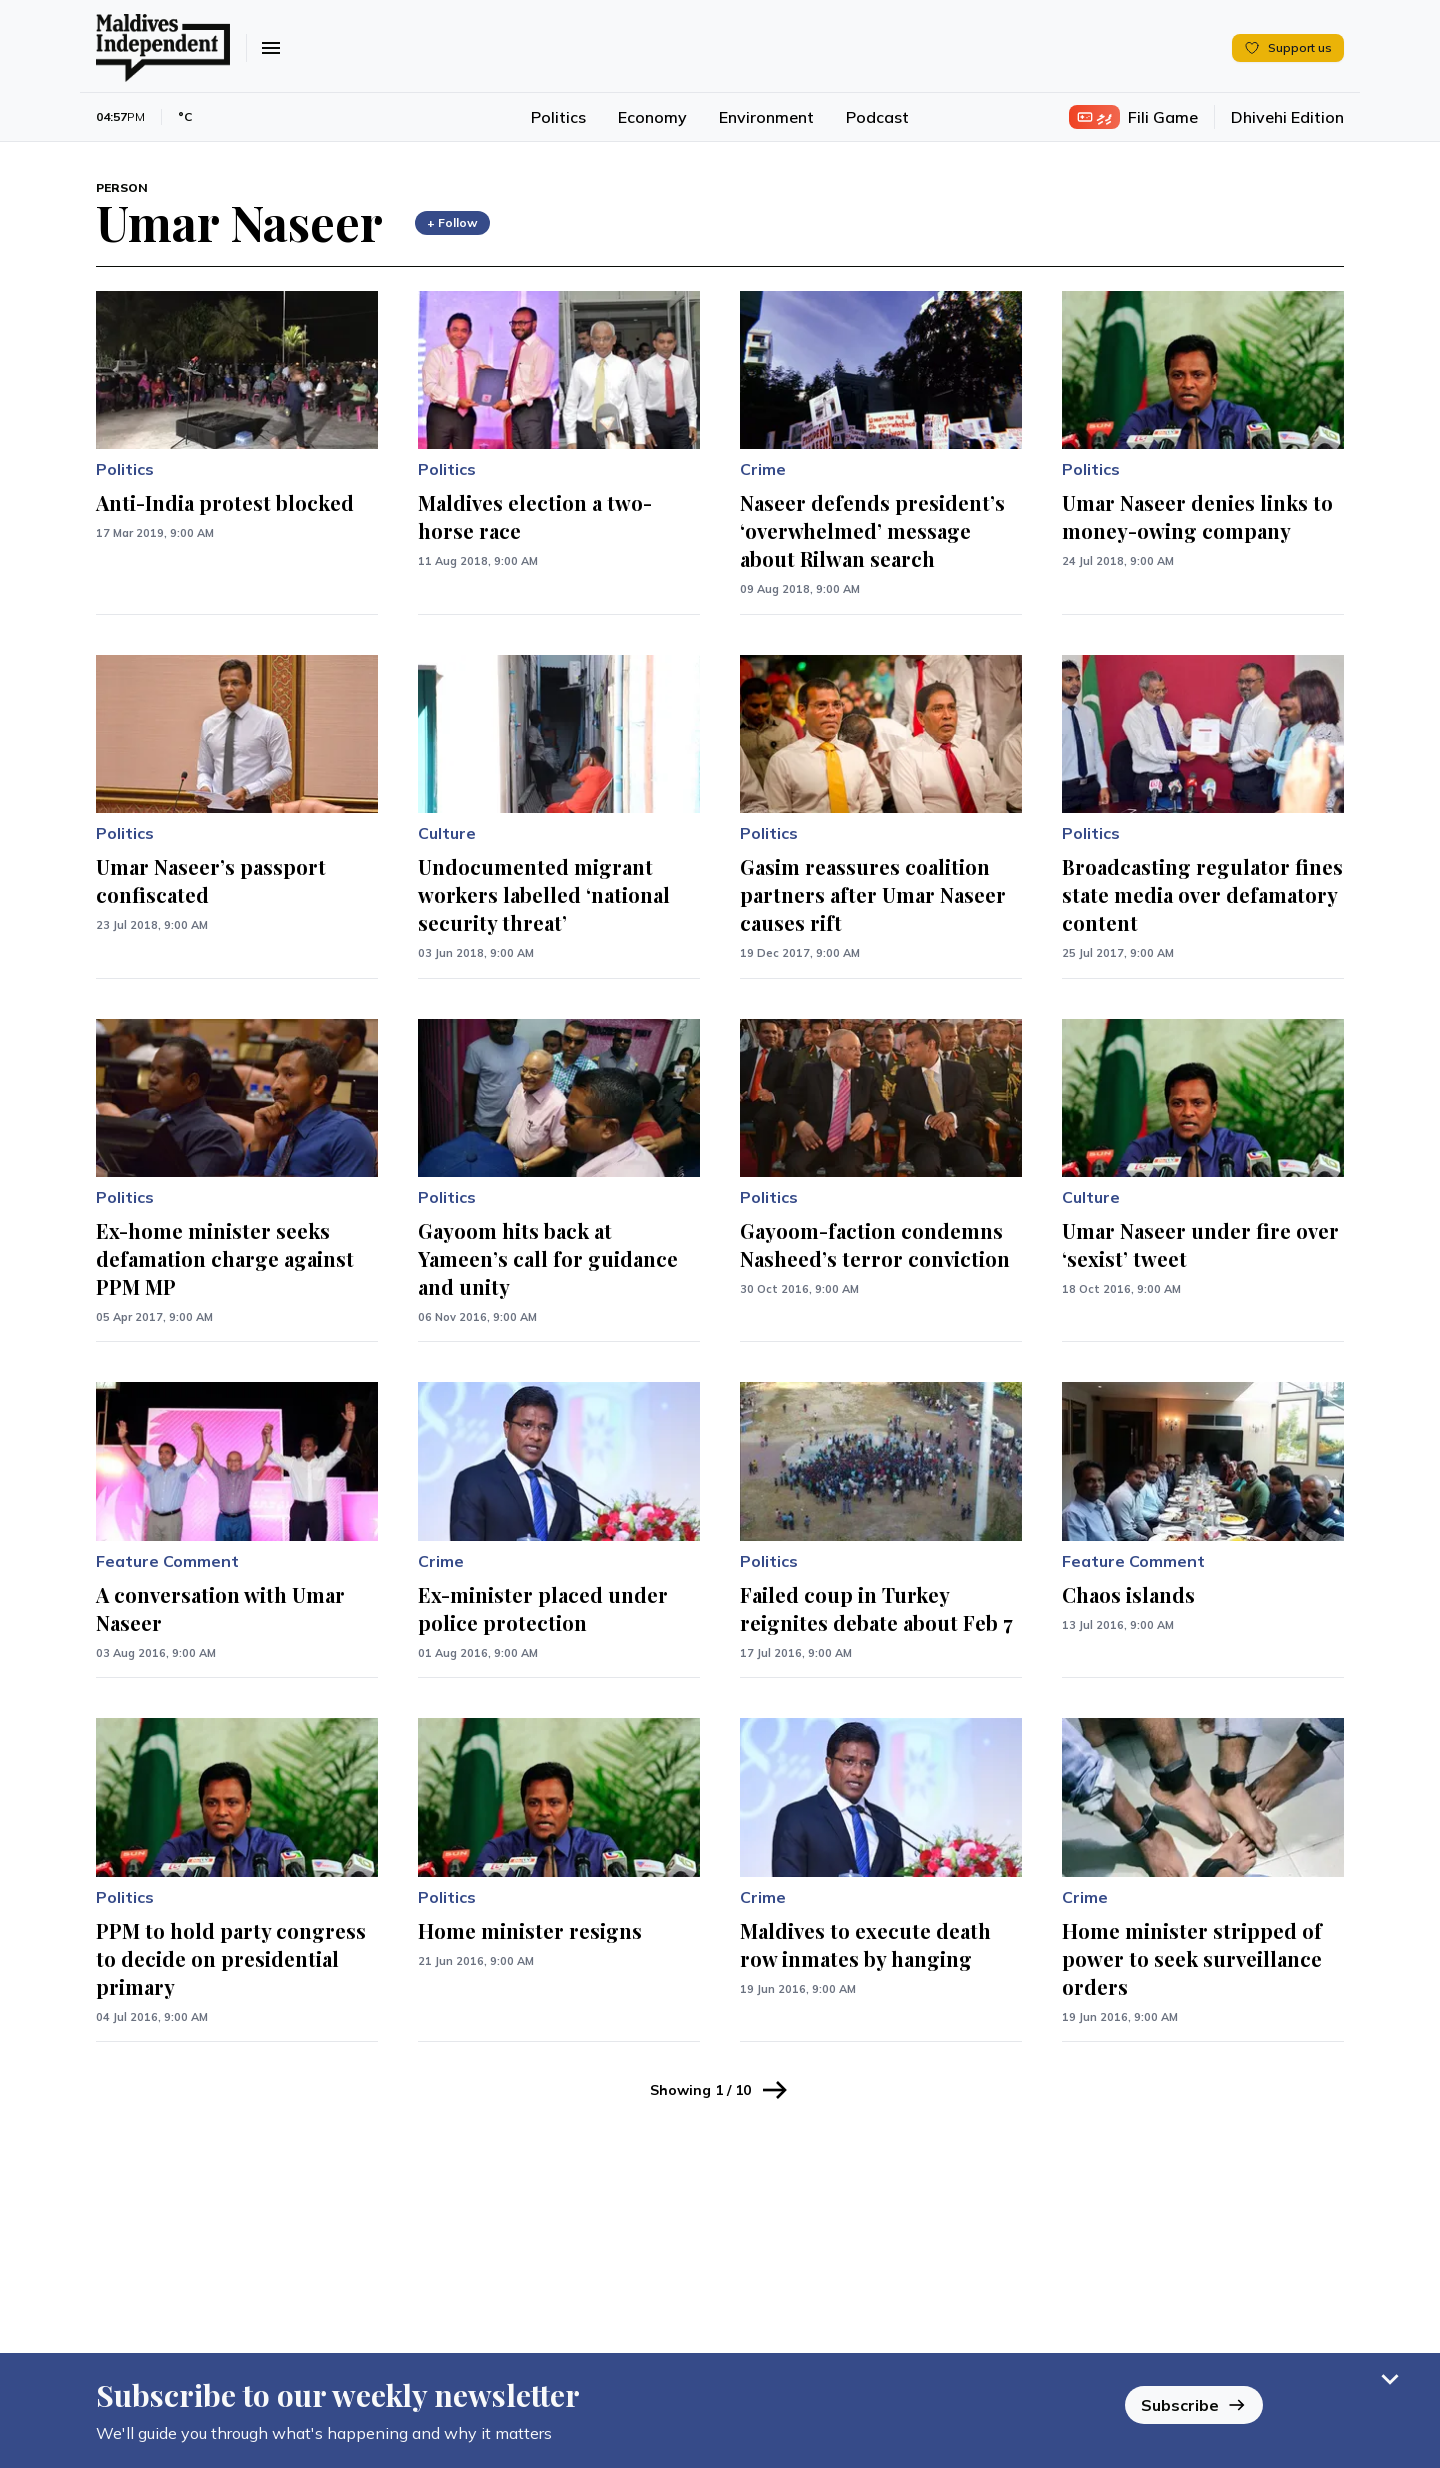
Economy (652, 117)
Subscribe (1194, 2404)
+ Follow (452, 222)
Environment (766, 117)
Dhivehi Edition (1287, 117)
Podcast (877, 117)
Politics (558, 117)
